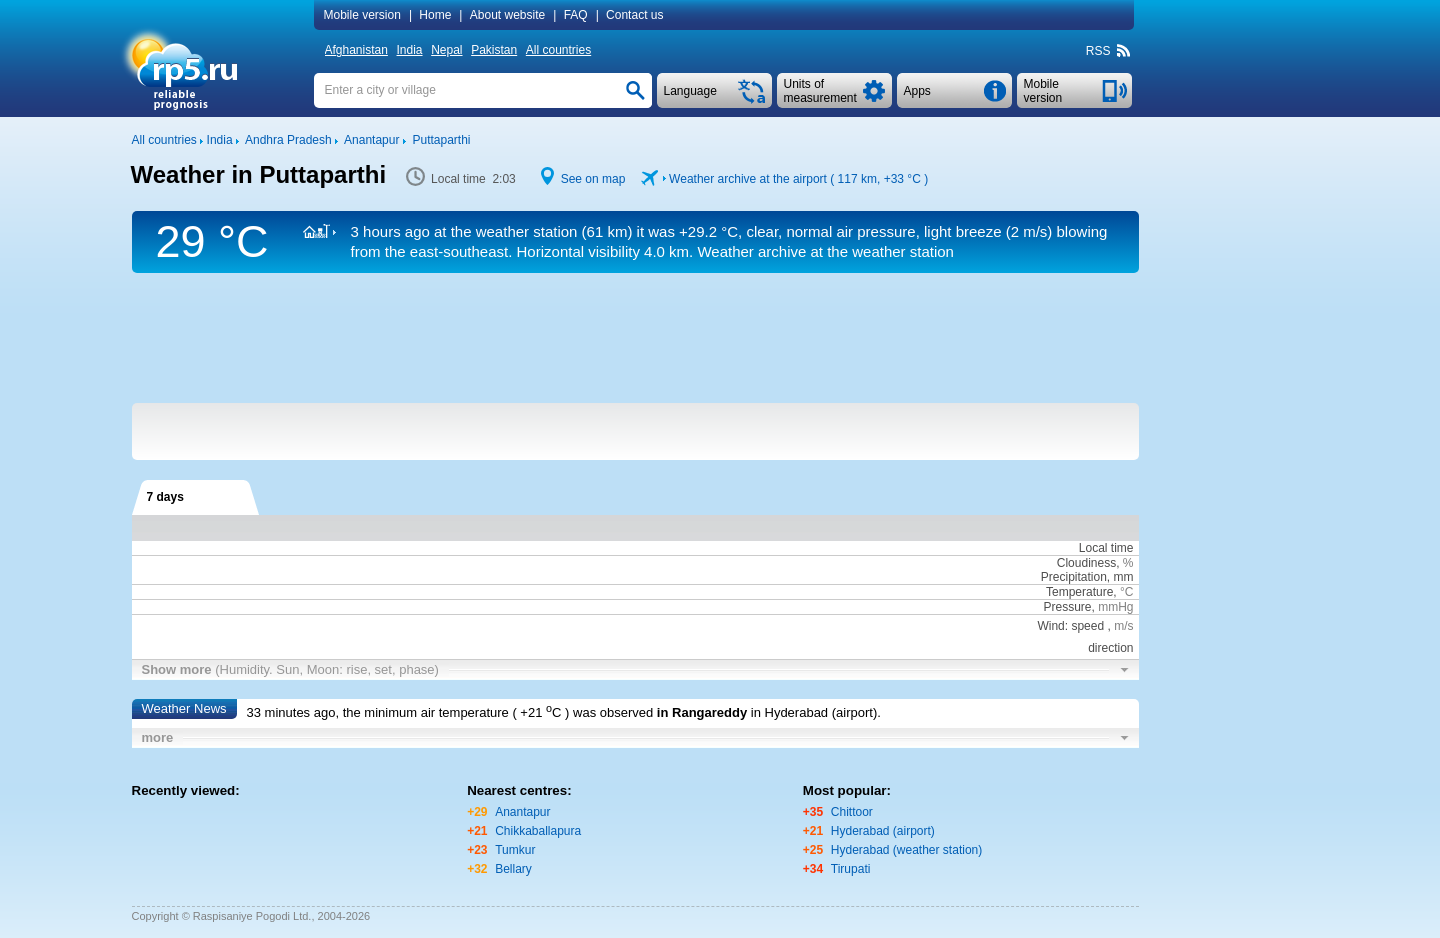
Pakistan (494, 50)
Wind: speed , (1085, 626)
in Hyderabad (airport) (814, 712)
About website (507, 15)
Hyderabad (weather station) (906, 850)
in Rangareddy (702, 712)
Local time (1106, 548)
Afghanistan (356, 50)
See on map (593, 179)
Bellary (513, 869)
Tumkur (515, 850)
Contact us (634, 15)
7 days (165, 497)
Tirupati (851, 869)
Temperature (1079, 592)
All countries (558, 50)
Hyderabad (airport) (883, 831)
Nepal (446, 50)
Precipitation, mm (1087, 577)
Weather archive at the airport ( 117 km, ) (798, 179)
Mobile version (362, 15)
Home (435, 15)
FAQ (576, 15)
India (410, 50)
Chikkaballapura (538, 831)
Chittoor (852, 812)
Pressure (1067, 607)
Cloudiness (1086, 563)
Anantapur (522, 812)
